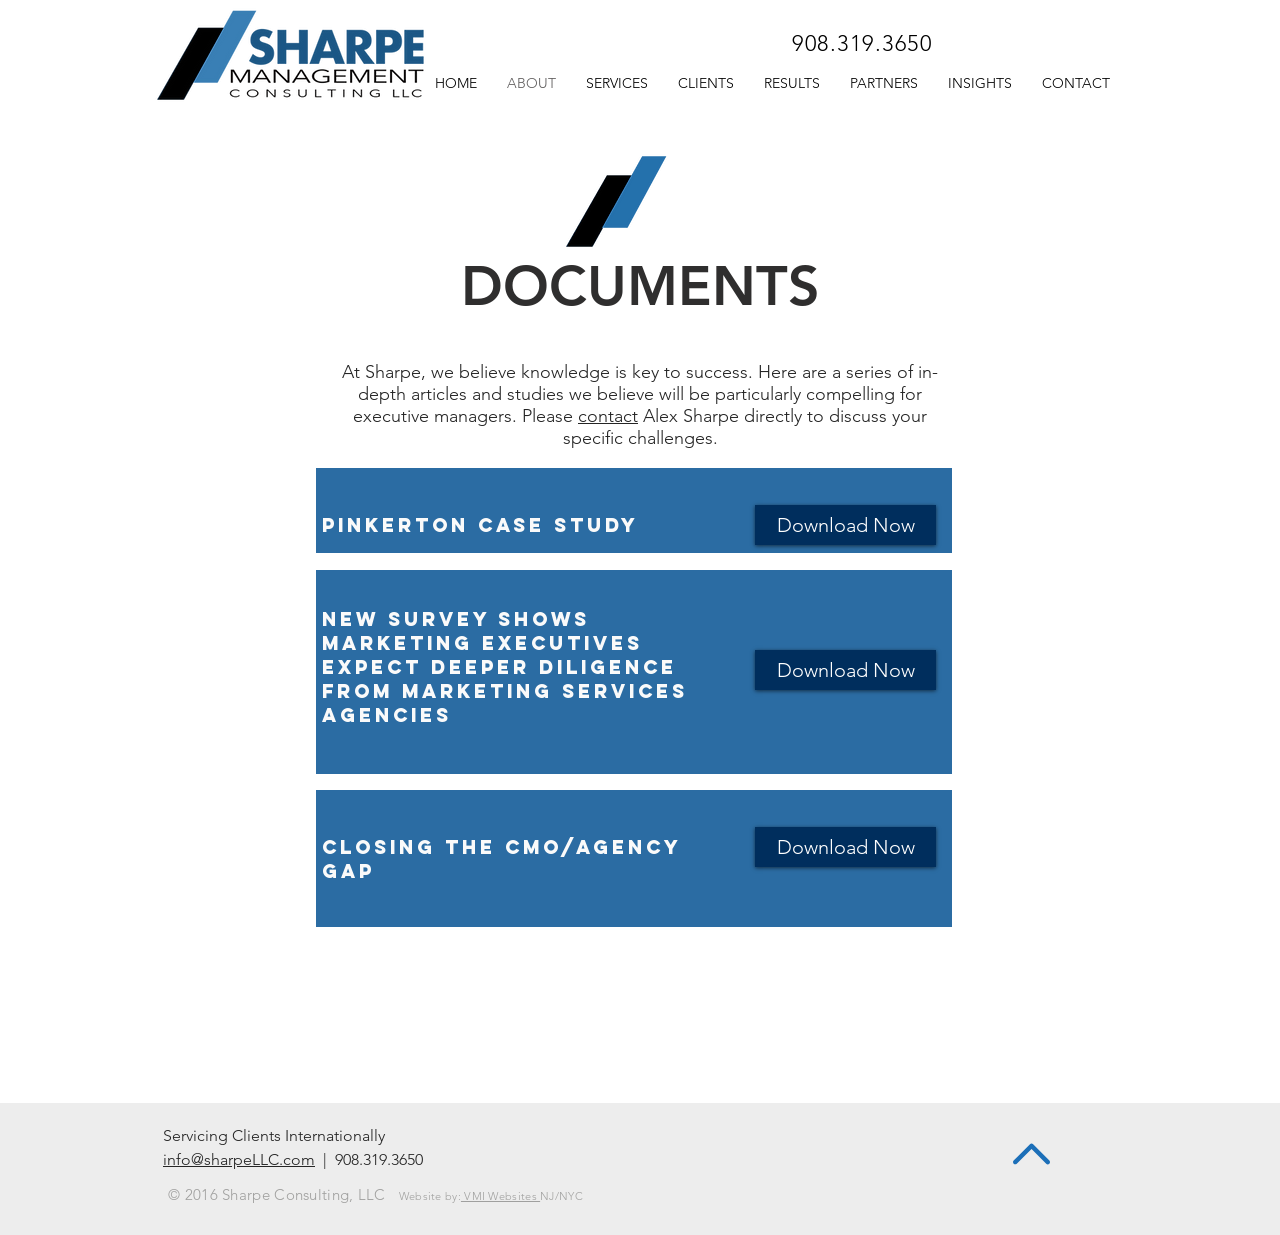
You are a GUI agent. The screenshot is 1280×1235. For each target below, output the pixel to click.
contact (608, 416)
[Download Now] (845, 525)
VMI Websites (500, 1196)
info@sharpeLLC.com (239, 1159)
